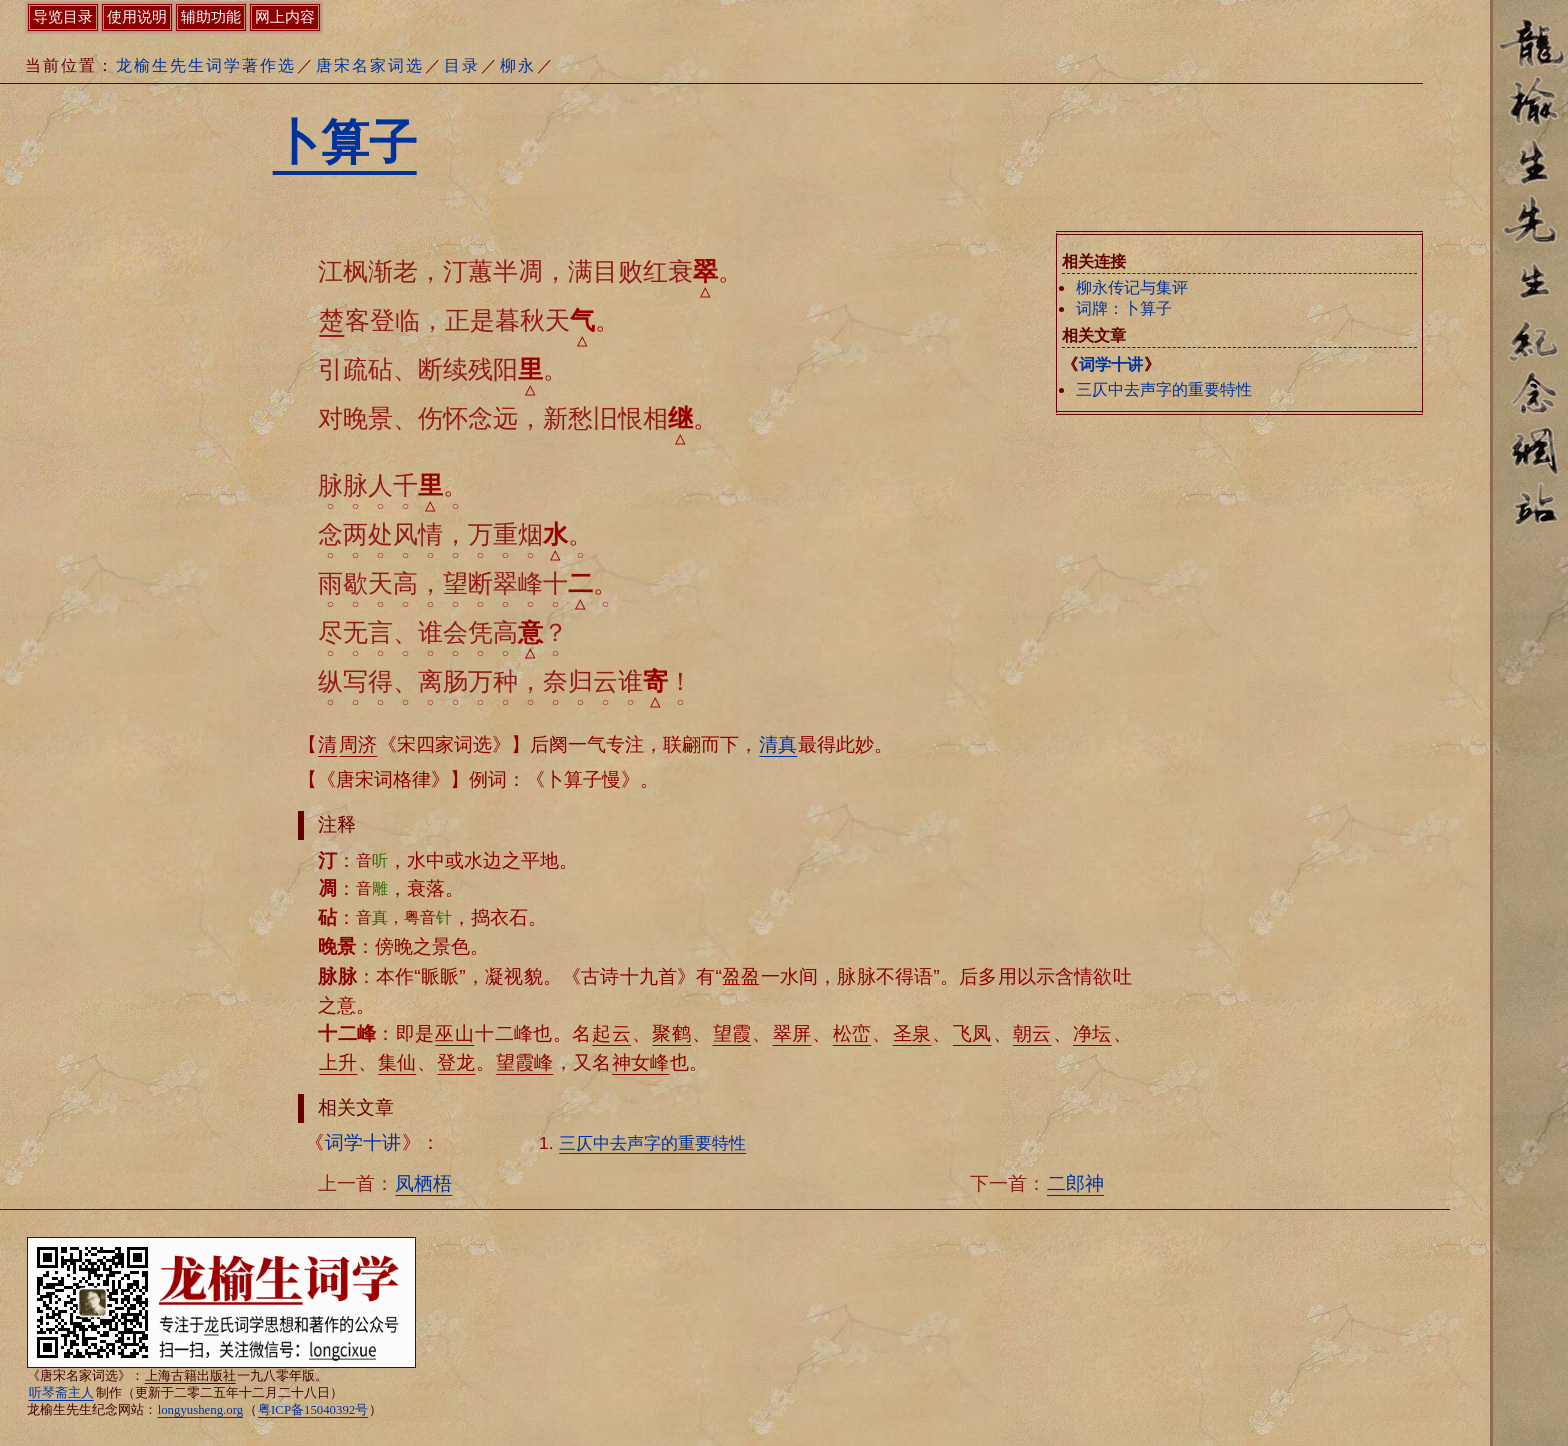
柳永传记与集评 (1132, 287)
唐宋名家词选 (370, 65)
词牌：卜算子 (1124, 308)
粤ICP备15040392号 (313, 1410)
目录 (462, 65)
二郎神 (1075, 1183)
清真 (778, 744)
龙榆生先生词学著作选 (206, 65)
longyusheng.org (200, 1410)
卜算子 (345, 142)
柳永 (518, 65)
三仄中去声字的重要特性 (1164, 389)
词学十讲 (1111, 364)
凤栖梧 (423, 1183)
